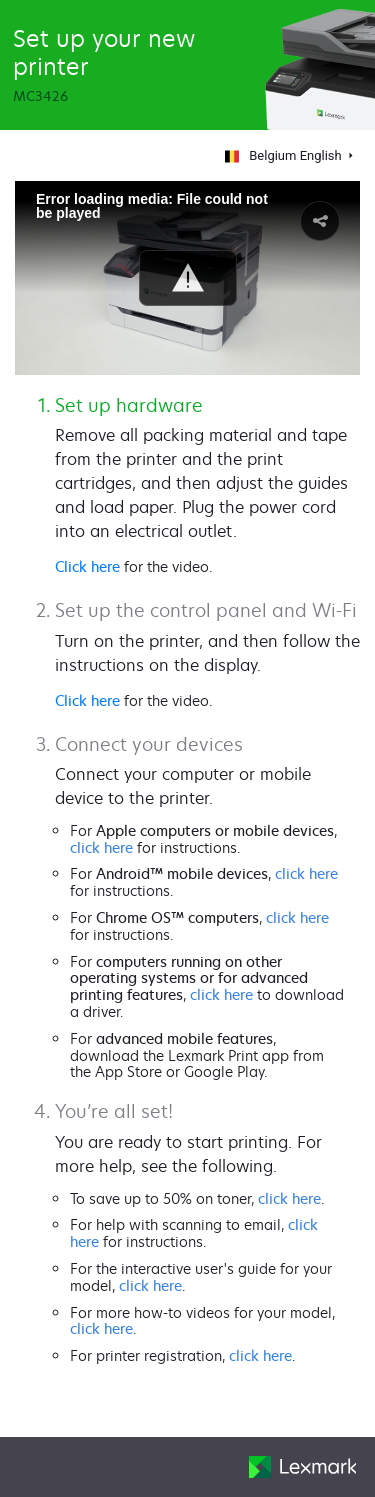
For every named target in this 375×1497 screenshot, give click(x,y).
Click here (87, 566)
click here (101, 847)
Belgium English (280, 155)
